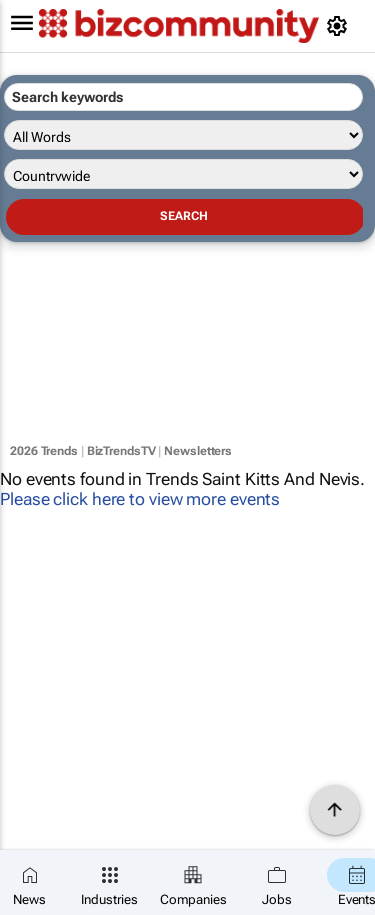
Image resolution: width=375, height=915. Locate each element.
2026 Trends (44, 451)
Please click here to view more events (140, 499)
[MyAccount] (340, 26)
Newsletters (198, 451)
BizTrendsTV (121, 451)
